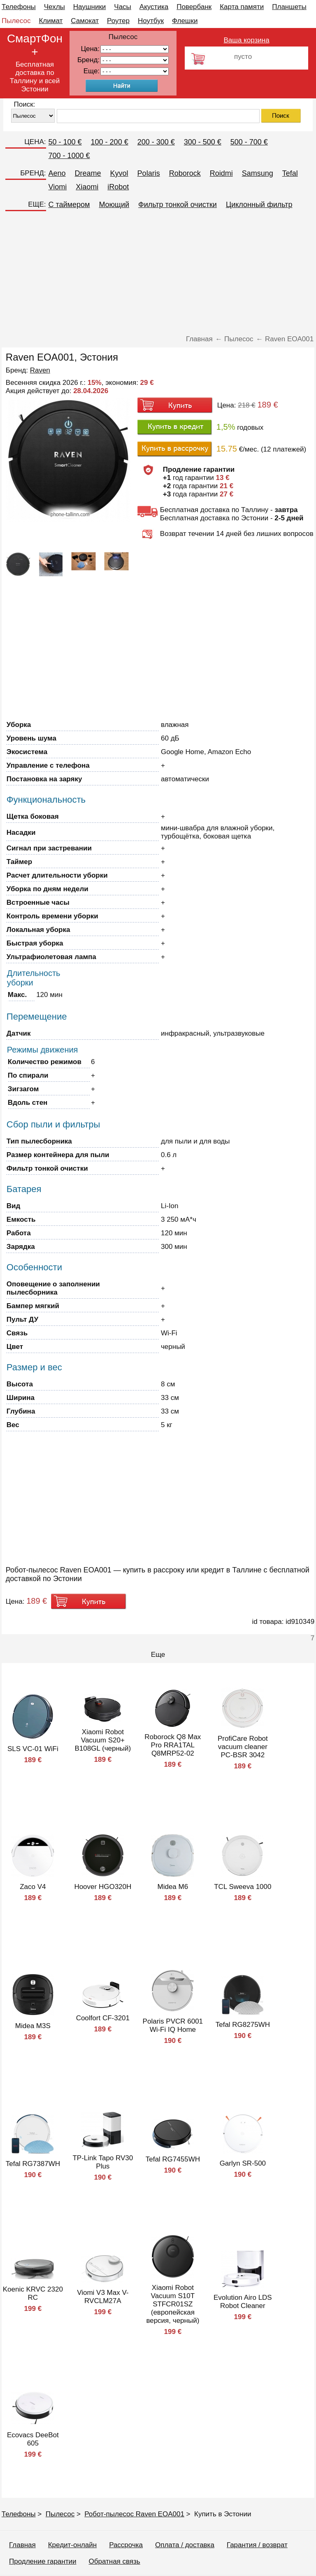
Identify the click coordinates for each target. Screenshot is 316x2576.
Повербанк (194, 7)
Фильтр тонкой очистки (177, 204)
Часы (122, 7)
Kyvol (119, 173)
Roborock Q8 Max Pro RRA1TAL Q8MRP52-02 (172, 1745)
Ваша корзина (247, 40)
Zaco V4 (33, 1887)
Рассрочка (126, 2545)
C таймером (69, 204)
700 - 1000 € (69, 155)
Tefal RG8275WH (243, 2025)
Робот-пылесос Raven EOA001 (134, 2514)
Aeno (57, 173)
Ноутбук (151, 21)
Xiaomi (87, 187)
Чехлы (54, 7)
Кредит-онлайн (72, 2545)
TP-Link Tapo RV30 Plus (102, 2162)
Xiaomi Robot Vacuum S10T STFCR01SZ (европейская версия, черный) (172, 2304)
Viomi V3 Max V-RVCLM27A (102, 2297)
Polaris (148, 173)
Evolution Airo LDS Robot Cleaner (243, 2302)
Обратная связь (114, 2561)
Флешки (185, 21)
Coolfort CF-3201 (103, 2018)
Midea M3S (33, 2026)
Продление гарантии (42, 2561)
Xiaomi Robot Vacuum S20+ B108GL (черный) (103, 1740)
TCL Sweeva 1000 (242, 1887)
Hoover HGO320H (102, 1887)
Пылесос (16, 21)
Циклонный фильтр (259, 204)
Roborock (185, 173)
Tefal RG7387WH (33, 2164)
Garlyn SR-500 (243, 2163)
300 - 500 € (202, 142)
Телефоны (19, 7)
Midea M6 (173, 1887)
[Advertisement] (158, 273)
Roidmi (221, 173)
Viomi (58, 187)
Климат (51, 21)
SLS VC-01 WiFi (32, 1749)
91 (134, 71)
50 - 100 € (65, 142)
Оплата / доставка (184, 2545)
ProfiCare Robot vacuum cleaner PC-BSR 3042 (243, 1747)
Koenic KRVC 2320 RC (33, 2293)
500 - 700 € (249, 142)
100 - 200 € (109, 142)
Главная (22, 2545)
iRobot (118, 187)
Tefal (290, 173)
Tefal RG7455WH (173, 2159)
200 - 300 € (156, 142)
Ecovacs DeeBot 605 (33, 2439)
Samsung (257, 173)
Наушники (89, 7)
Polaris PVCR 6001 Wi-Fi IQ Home (173, 2025)
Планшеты (289, 7)
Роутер (118, 21)
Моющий (114, 204)
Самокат (85, 21)
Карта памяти (242, 7)
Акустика (153, 7)
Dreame (88, 173)
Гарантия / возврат (257, 2545)
